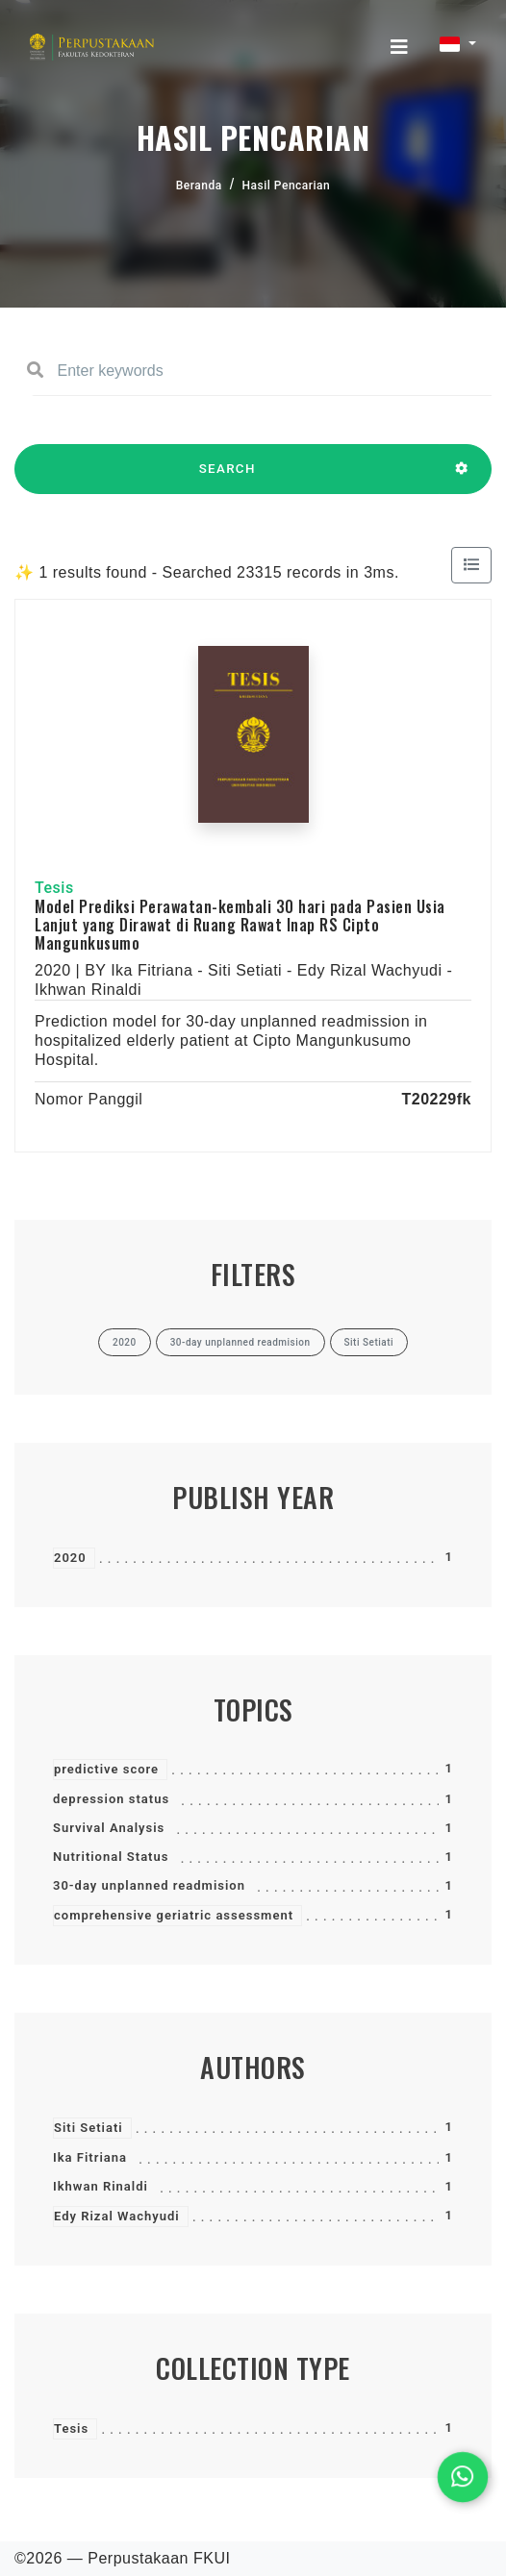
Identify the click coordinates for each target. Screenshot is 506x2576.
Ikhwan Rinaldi (100, 2186)
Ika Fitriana (90, 2157)
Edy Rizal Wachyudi (117, 2216)
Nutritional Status (110, 1856)
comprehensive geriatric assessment (173, 1915)
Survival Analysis (108, 1828)
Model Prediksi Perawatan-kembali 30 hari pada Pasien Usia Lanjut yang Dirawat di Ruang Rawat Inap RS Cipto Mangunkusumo (240, 924)
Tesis (71, 2428)
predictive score (106, 1769)
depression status (111, 1799)
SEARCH (227, 477)
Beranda (199, 185)
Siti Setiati (88, 2127)
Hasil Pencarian (286, 185)
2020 (70, 1557)
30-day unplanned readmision (149, 1885)
